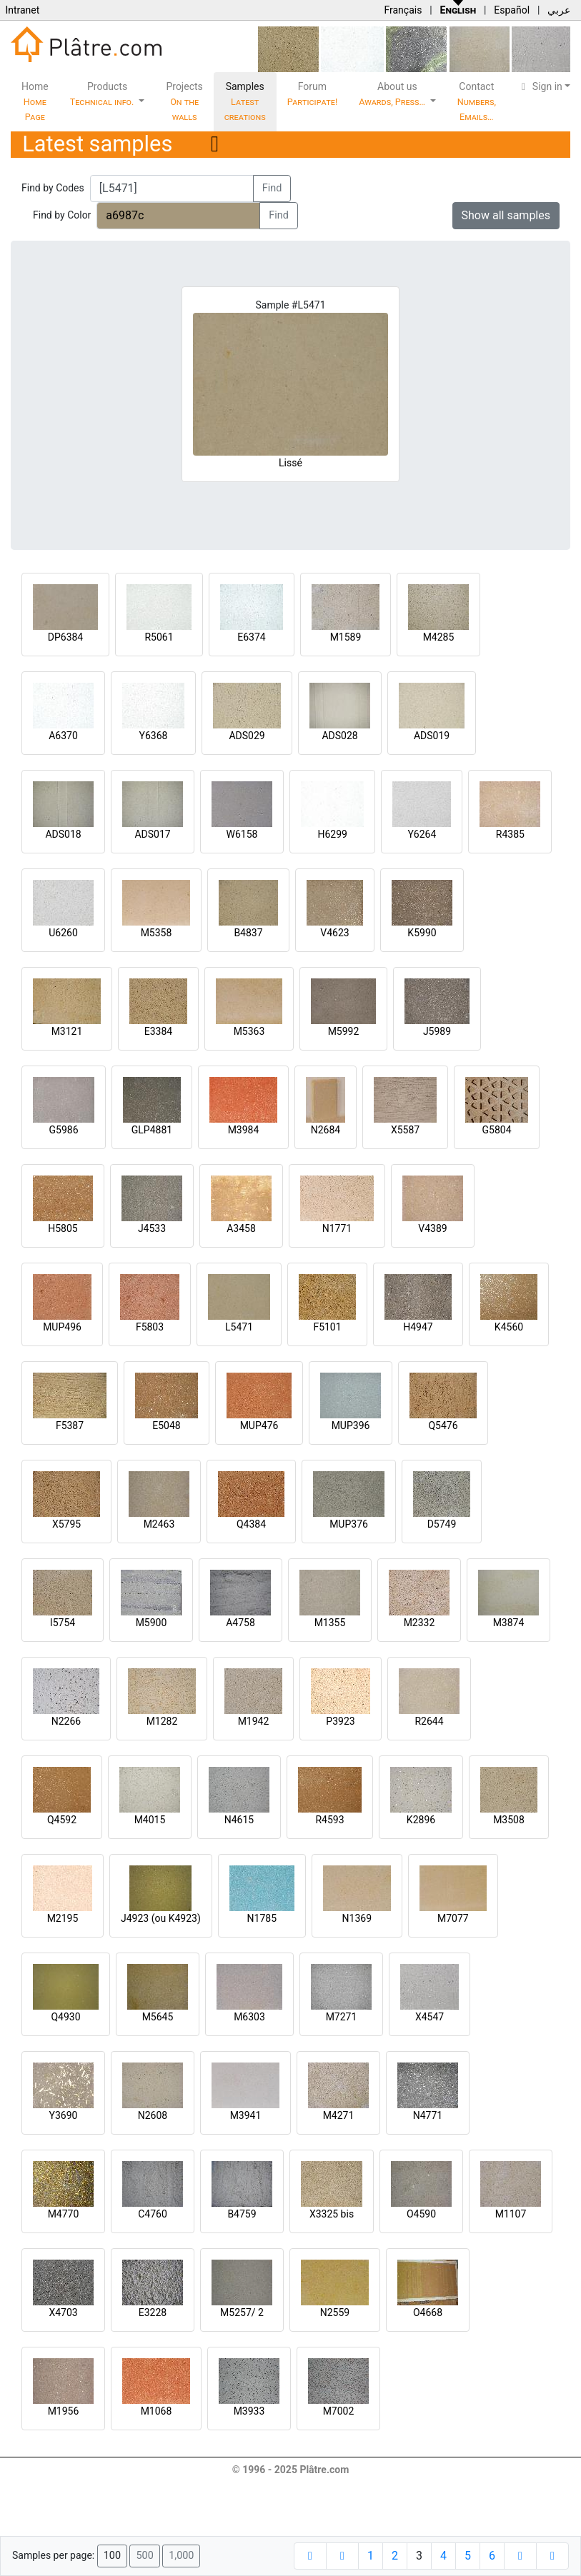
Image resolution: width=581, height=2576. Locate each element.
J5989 (437, 1031)
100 (112, 2556)
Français (403, 10)
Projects (184, 101)
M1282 (162, 1721)
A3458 (241, 1228)
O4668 (427, 2312)
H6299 (332, 834)
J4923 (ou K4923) (161, 1918)
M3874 (509, 1622)
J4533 (152, 1228)
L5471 (239, 1327)
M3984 (243, 1130)
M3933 (249, 2411)
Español (512, 10)
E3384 (158, 1031)
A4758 (240, 1622)
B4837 (248, 932)
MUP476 (259, 1425)
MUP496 (62, 1327)
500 (144, 2556)
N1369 (357, 1918)
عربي (558, 10)
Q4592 (61, 1819)
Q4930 (65, 2017)
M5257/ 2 (242, 2312)
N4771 (427, 2115)
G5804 (496, 1130)
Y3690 (63, 2115)
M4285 (439, 637)
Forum (312, 94)
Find (272, 188)
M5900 (151, 1622)
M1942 (253, 1721)
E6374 (251, 637)
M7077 (453, 1918)
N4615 (239, 1819)
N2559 (334, 2312)
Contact (476, 101)
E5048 (166, 1425)
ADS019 (432, 735)
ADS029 (246, 735)
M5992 (343, 1031)
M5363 (249, 1031)
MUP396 (351, 1425)
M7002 (338, 2411)
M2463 (159, 1524)
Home (35, 101)
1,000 (181, 2556)
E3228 (153, 2312)
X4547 (429, 2017)
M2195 (63, 1918)
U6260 (63, 932)
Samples (245, 101)
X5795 (66, 1524)
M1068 (156, 2411)
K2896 (421, 1819)
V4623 (334, 932)
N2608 (152, 2115)
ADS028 (339, 735)
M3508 (509, 1819)
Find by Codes (52, 188)
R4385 (510, 834)
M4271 (338, 2115)
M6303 (249, 2017)
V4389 (432, 1228)
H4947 (417, 1327)
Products (103, 94)
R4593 (329, 1819)
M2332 (419, 1622)
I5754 (62, 1622)
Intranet (22, 10)
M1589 (346, 637)
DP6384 (66, 637)
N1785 (262, 1918)
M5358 (156, 932)
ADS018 (63, 834)
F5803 (150, 1327)
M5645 (158, 2017)
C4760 (152, 2214)
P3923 (340, 1721)
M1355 (330, 1622)
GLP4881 (151, 1130)
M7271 (341, 2017)
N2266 (66, 1721)
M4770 (63, 2214)
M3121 (67, 1031)
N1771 (337, 1228)
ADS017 (152, 834)
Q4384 (251, 1524)
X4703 (63, 2312)
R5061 (158, 637)
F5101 (327, 1327)
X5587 (405, 1130)
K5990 (421, 932)
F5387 (70, 1425)
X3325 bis (331, 2214)
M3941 (246, 2115)
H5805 (62, 1228)
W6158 (242, 834)
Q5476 (442, 1425)
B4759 (241, 2214)
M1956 (63, 2411)
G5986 (63, 1130)
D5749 (442, 1524)
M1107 (511, 2214)
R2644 (428, 1721)
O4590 (421, 2214)
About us (393, 94)
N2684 (325, 1130)
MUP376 (348, 1524)
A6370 (63, 735)
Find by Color (62, 215)
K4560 (509, 1327)
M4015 (150, 1819)
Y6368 (153, 735)
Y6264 (421, 834)
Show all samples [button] (506, 215)
